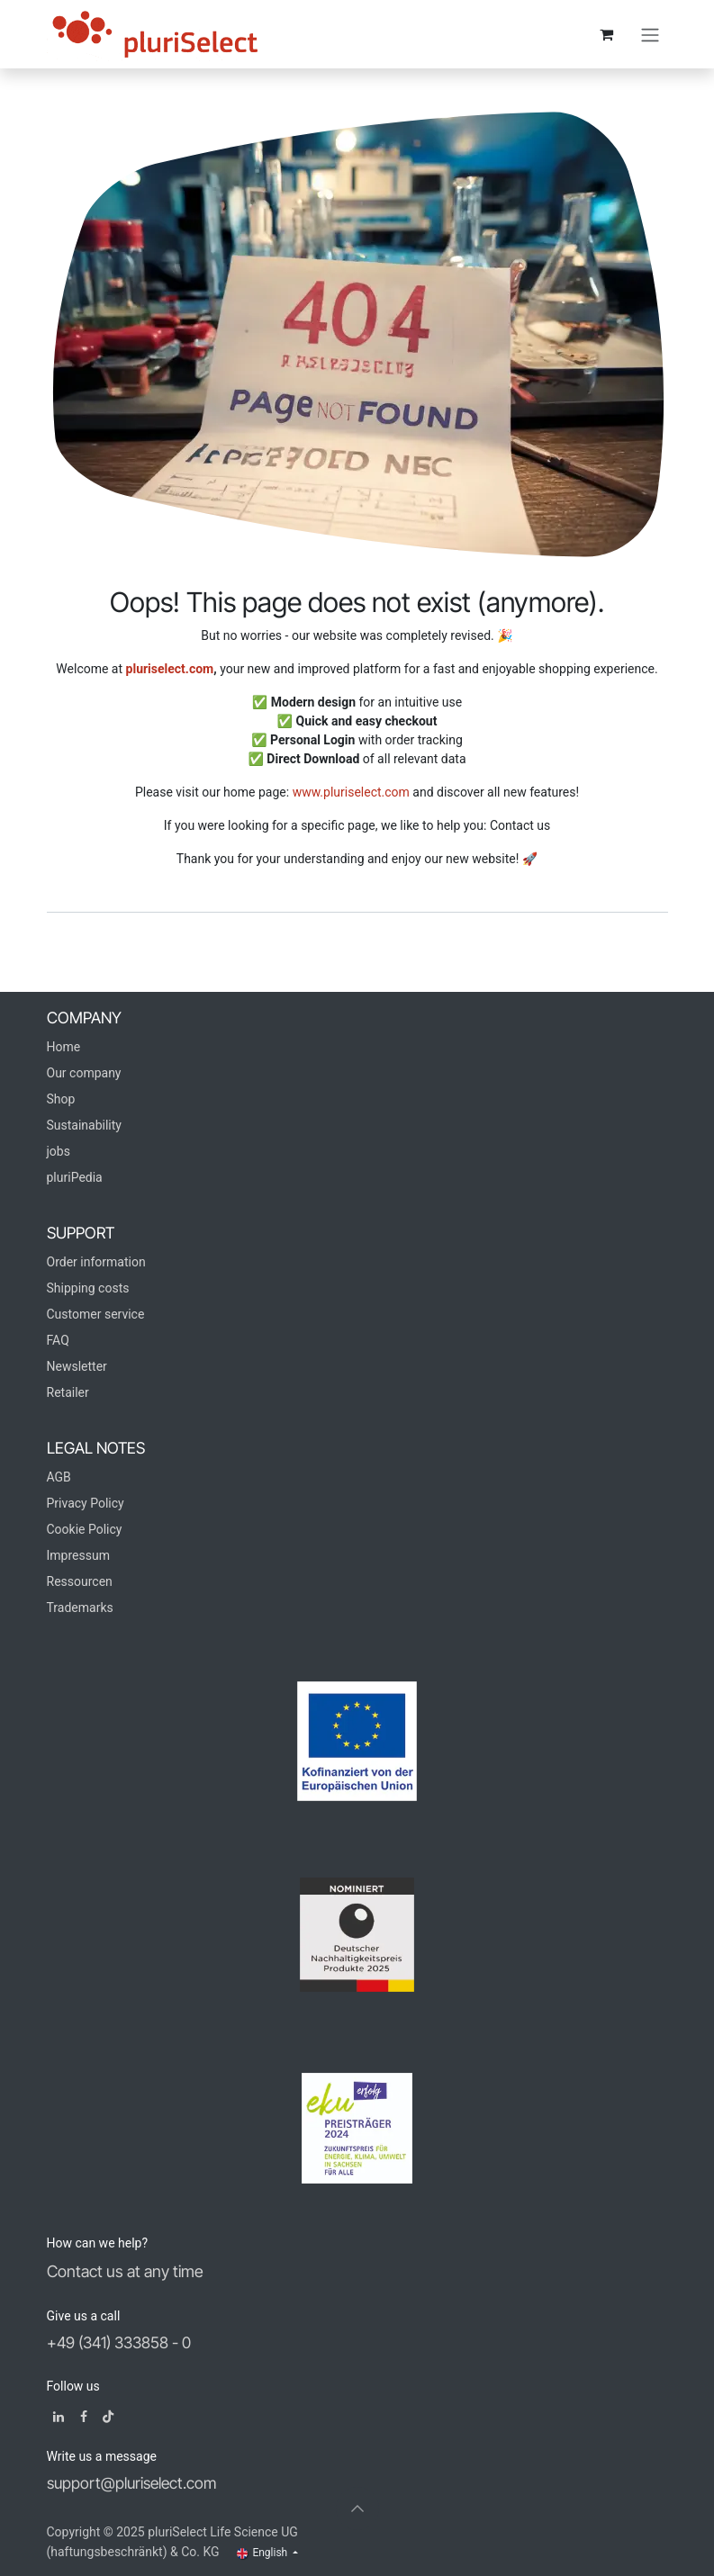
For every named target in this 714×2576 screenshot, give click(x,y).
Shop (61, 1099)
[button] (357, 2508)
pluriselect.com (170, 669)
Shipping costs (88, 1288)
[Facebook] (84, 2417)
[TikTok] (108, 2417)
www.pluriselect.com (351, 792)
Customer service (96, 1314)
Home (64, 1047)
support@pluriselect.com (131, 2482)
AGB (59, 1477)
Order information (96, 1262)
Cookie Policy (84, 1529)
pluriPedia (75, 1177)
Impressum (78, 1555)
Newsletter (77, 1366)
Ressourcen (80, 1581)
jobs (58, 1151)
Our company (84, 1073)
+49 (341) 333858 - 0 (119, 2342)
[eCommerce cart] (607, 34)
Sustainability (84, 1125)
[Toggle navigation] (650, 34)
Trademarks (80, 1607)
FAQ (58, 1340)
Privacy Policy (85, 1503)
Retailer (68, 1392)
